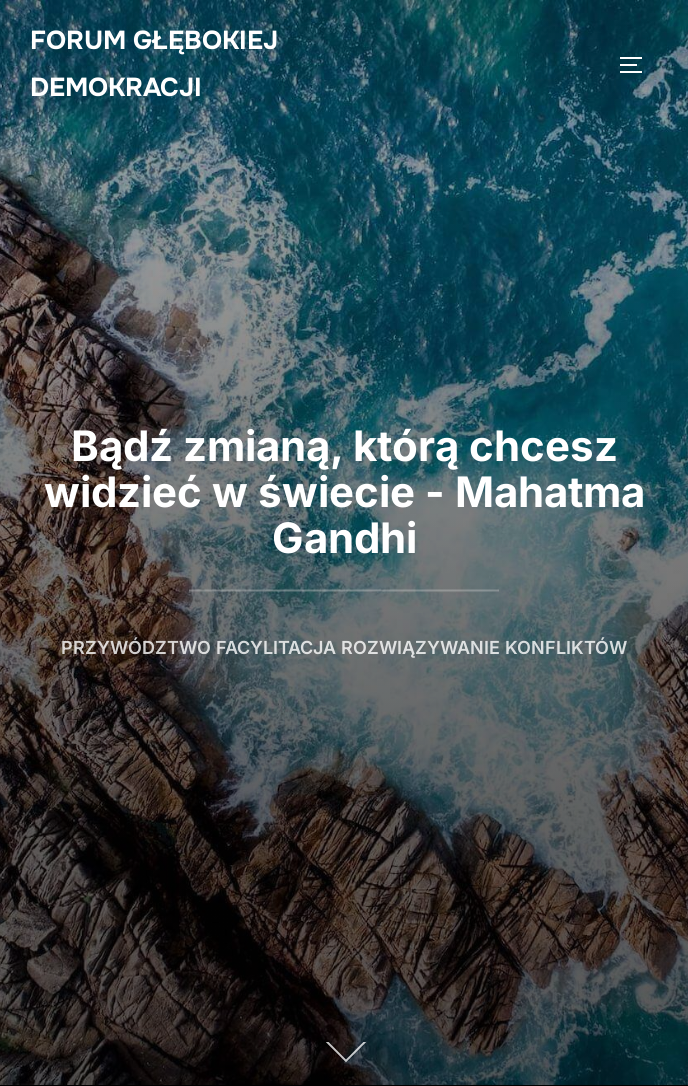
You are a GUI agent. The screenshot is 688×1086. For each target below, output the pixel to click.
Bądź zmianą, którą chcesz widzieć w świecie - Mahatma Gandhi (344, 491)
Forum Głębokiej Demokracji (154, 64)
